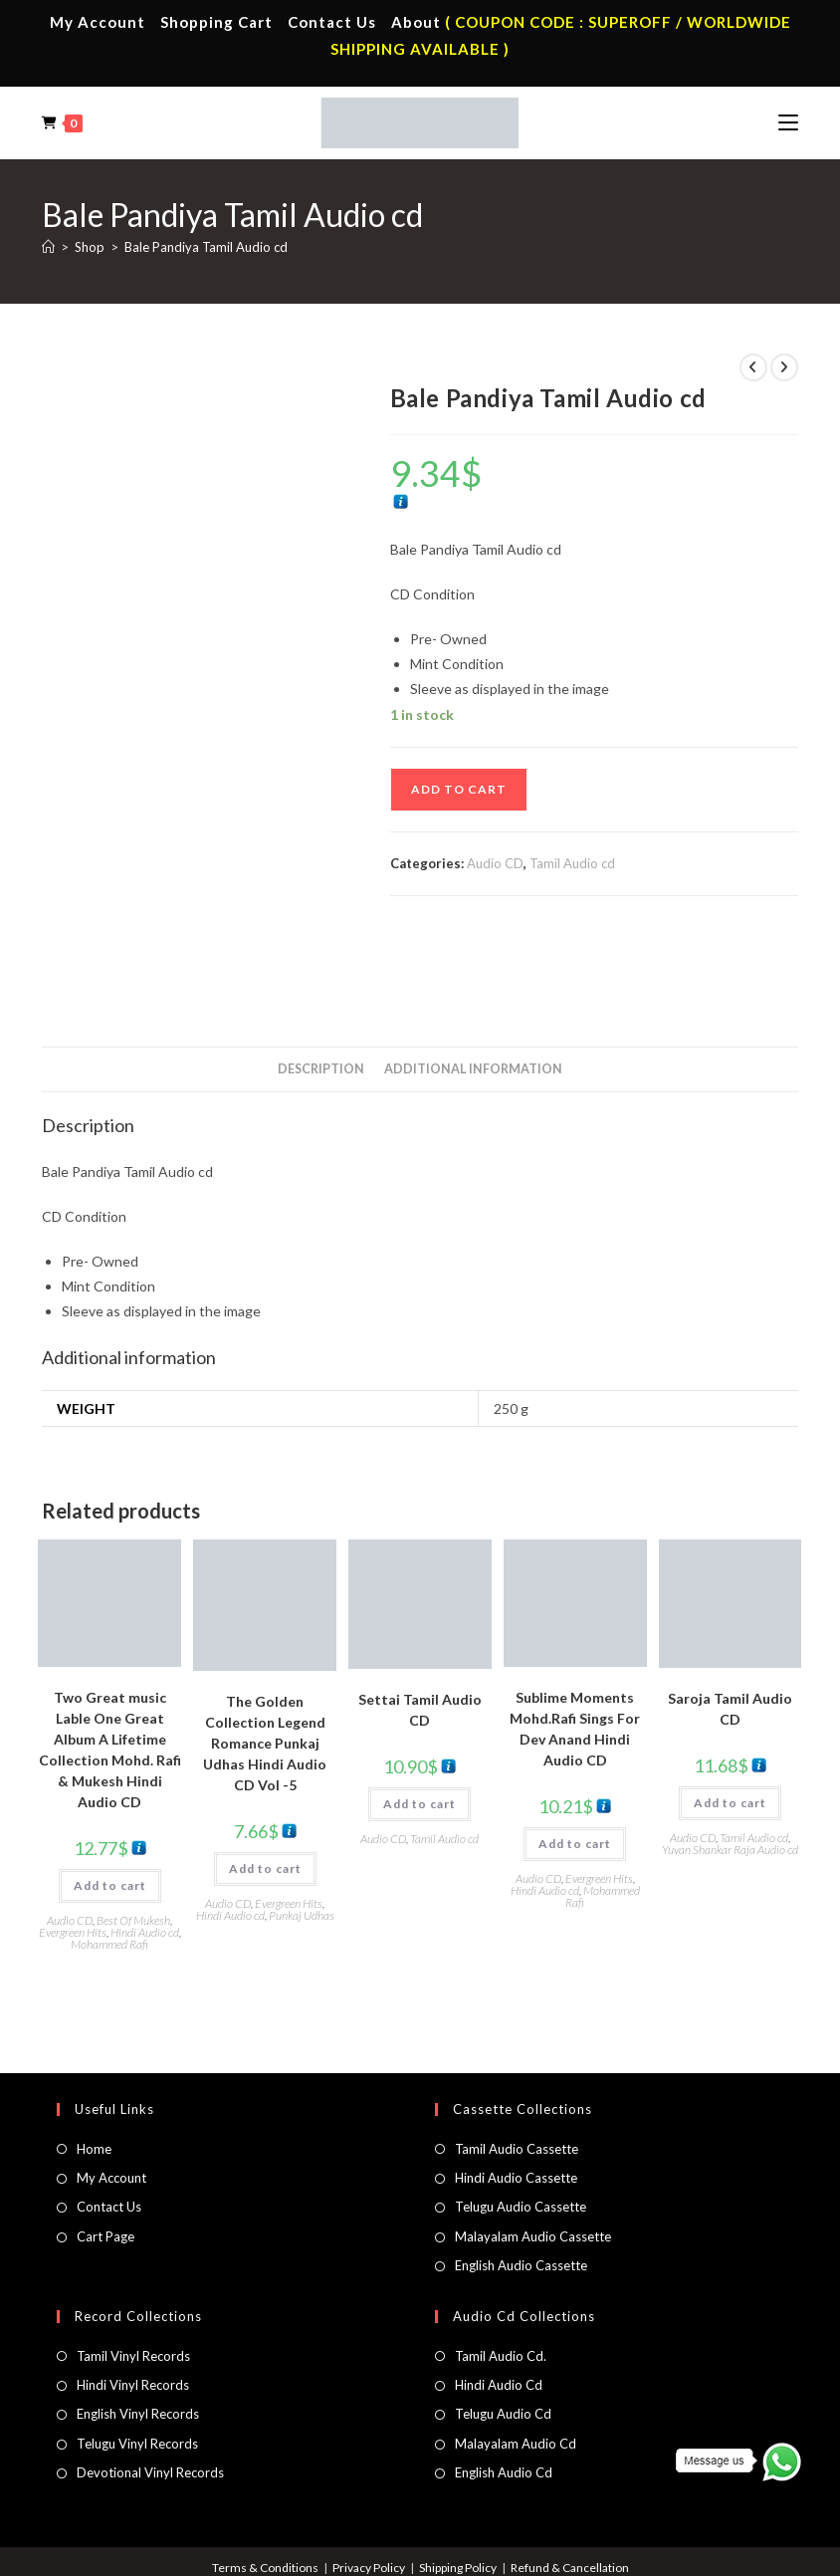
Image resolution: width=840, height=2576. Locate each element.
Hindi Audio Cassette (516, 2093)
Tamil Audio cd (572, 863)
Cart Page (105, 2152)
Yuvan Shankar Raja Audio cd (730, 1765)
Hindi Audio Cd (498, 2300)
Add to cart (459, 789)
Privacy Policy (368, 2482)
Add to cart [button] (110, 1800)
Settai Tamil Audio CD (420, 1625)
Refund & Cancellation (570, 2482)
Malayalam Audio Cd (515, 2359)
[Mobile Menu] (788, 122)
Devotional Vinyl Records (150, 2388)
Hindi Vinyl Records (133, 2300)
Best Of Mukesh (133, 1835)
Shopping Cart (216, 22)
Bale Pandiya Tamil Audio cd (206, 247)
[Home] (48, 247)
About (416, 22)
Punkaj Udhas (301, 1830)
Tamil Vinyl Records (133, 2271)
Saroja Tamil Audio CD (730, 1625)
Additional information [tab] (473, 984)
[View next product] (784, 367)
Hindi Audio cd (144, 1847)
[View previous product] (753, 367)
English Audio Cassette (521, 2182)
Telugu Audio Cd (503, 2330)
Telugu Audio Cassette (520, 2123)
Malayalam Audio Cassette (533, 2152)
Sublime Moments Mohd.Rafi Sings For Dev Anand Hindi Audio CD (575, 1644)
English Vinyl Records (138, 2330)
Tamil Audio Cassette (516, 2064)
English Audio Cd (503, 2388)
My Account (97, 22)
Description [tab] (321, 984)
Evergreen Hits (72, 1847)
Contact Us (332, 22)
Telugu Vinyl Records (137, 2359)
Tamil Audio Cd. (500, 2271)
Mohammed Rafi (109, 1859)
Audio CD (495, 863)
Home (94, 2064)
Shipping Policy (458, 2482)
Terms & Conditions (265, 2482)
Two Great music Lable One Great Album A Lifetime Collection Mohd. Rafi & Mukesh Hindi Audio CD (110, 1665)
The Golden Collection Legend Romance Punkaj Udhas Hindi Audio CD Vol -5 (264, 1658)
